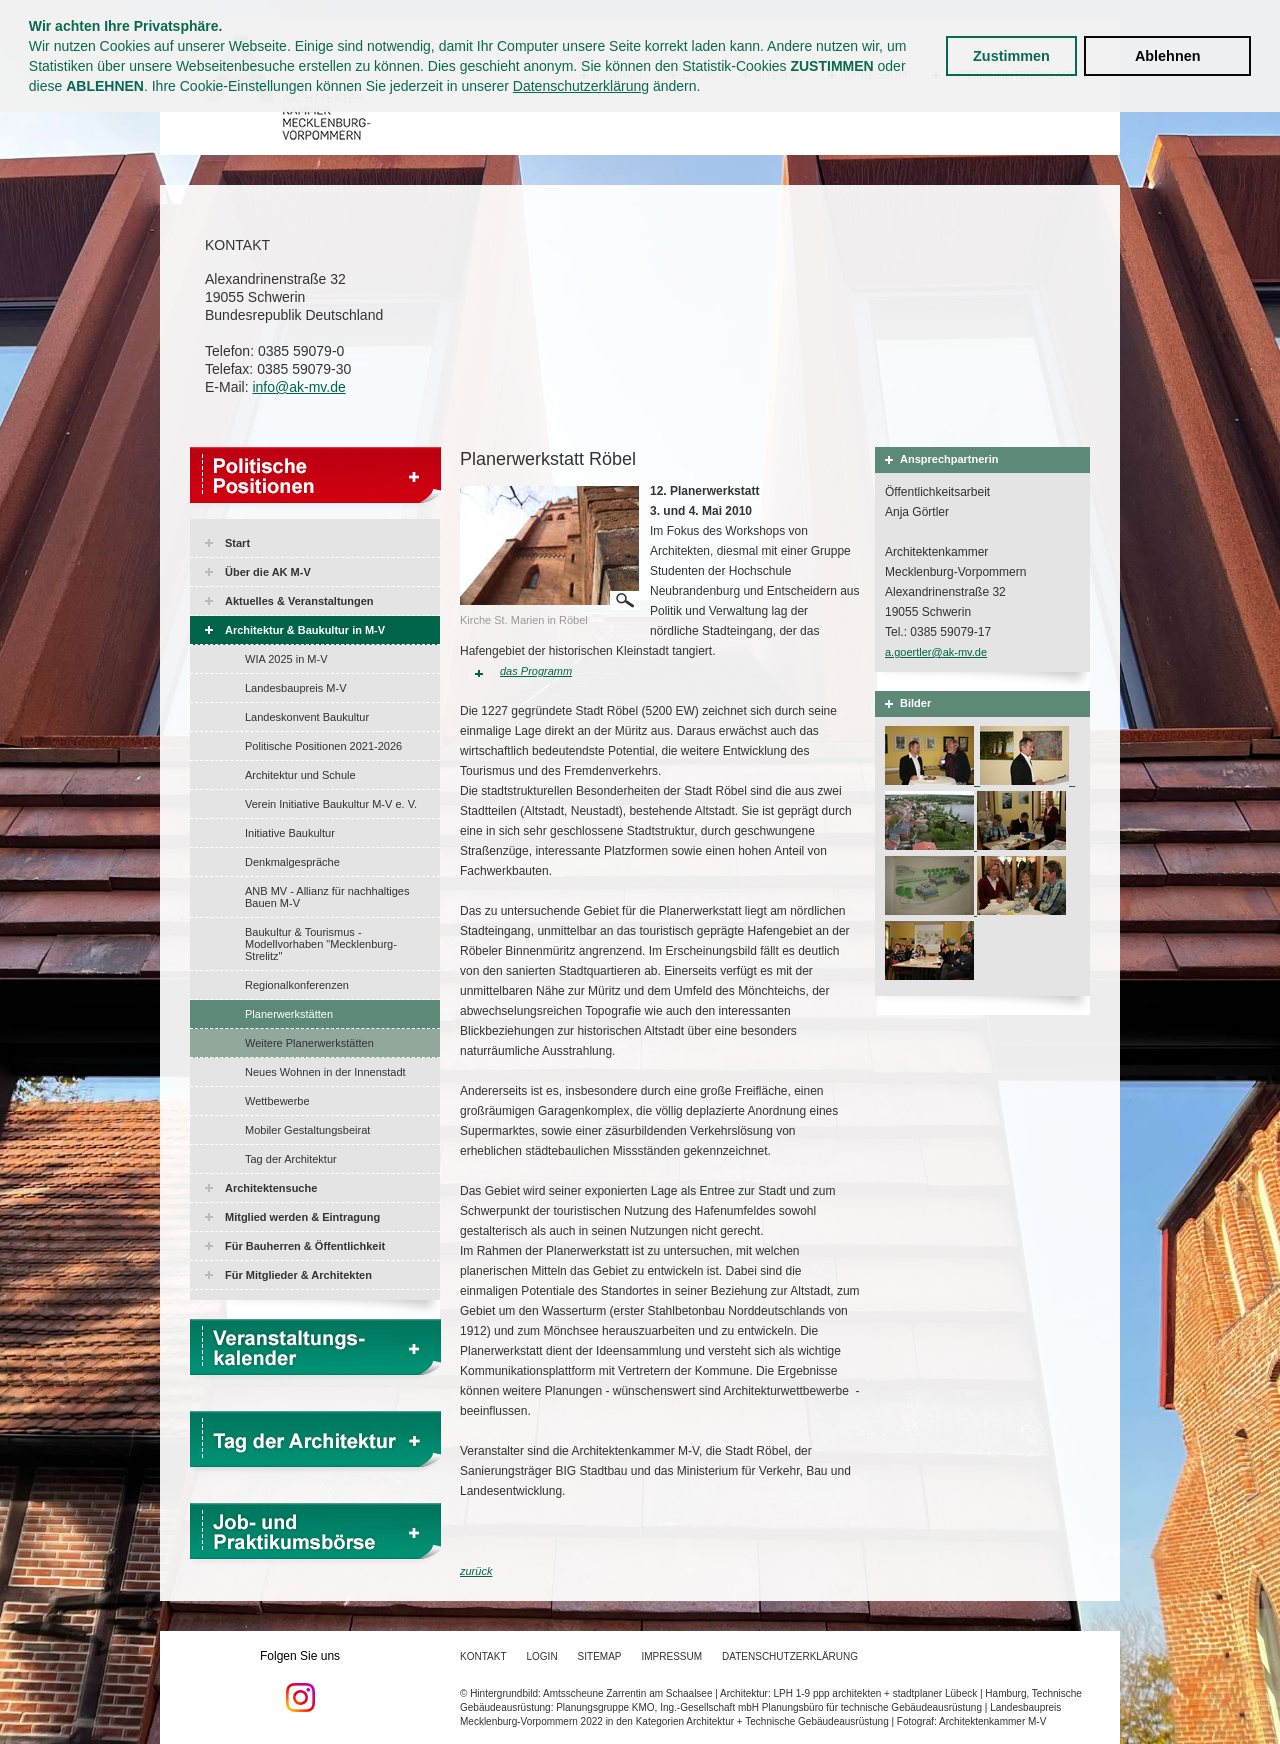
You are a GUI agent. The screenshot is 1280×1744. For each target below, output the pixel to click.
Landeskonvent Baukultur (307, 717)
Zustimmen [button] (1011, 56)
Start (237, 543)
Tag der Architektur (291, 1159)
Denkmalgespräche (292, 862)
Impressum (672, 1656)
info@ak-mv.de (298, 387)
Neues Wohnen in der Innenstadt (325, 1072)
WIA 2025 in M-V (286, 659)
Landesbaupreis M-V (296, 688)
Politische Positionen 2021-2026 (323, 746)
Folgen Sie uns (300, 1681)
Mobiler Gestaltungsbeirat (307, 1130)
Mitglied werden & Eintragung (302, 1217)
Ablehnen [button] (1168, 56)
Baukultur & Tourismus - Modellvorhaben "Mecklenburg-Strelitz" (321, 944)
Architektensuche (271, 1188)
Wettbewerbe (277, 1101)
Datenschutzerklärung (581, 86)
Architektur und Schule (300, 775)
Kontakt (483, 1656)
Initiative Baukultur (290, 833)
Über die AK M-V (268, 572)
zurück (476, 1571)
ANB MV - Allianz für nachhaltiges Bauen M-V (327, 897)
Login (541, 1656)
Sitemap (600, 1656)
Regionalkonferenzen (297, 985)
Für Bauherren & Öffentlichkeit (305, 1246)
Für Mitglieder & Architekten (298, 1275)
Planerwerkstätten (289, 1014)
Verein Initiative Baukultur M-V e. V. (331, 804)
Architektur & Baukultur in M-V (305, 630)
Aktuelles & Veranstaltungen (299, 601)
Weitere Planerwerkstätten (309, 1043)
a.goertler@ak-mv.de (936, 652)
